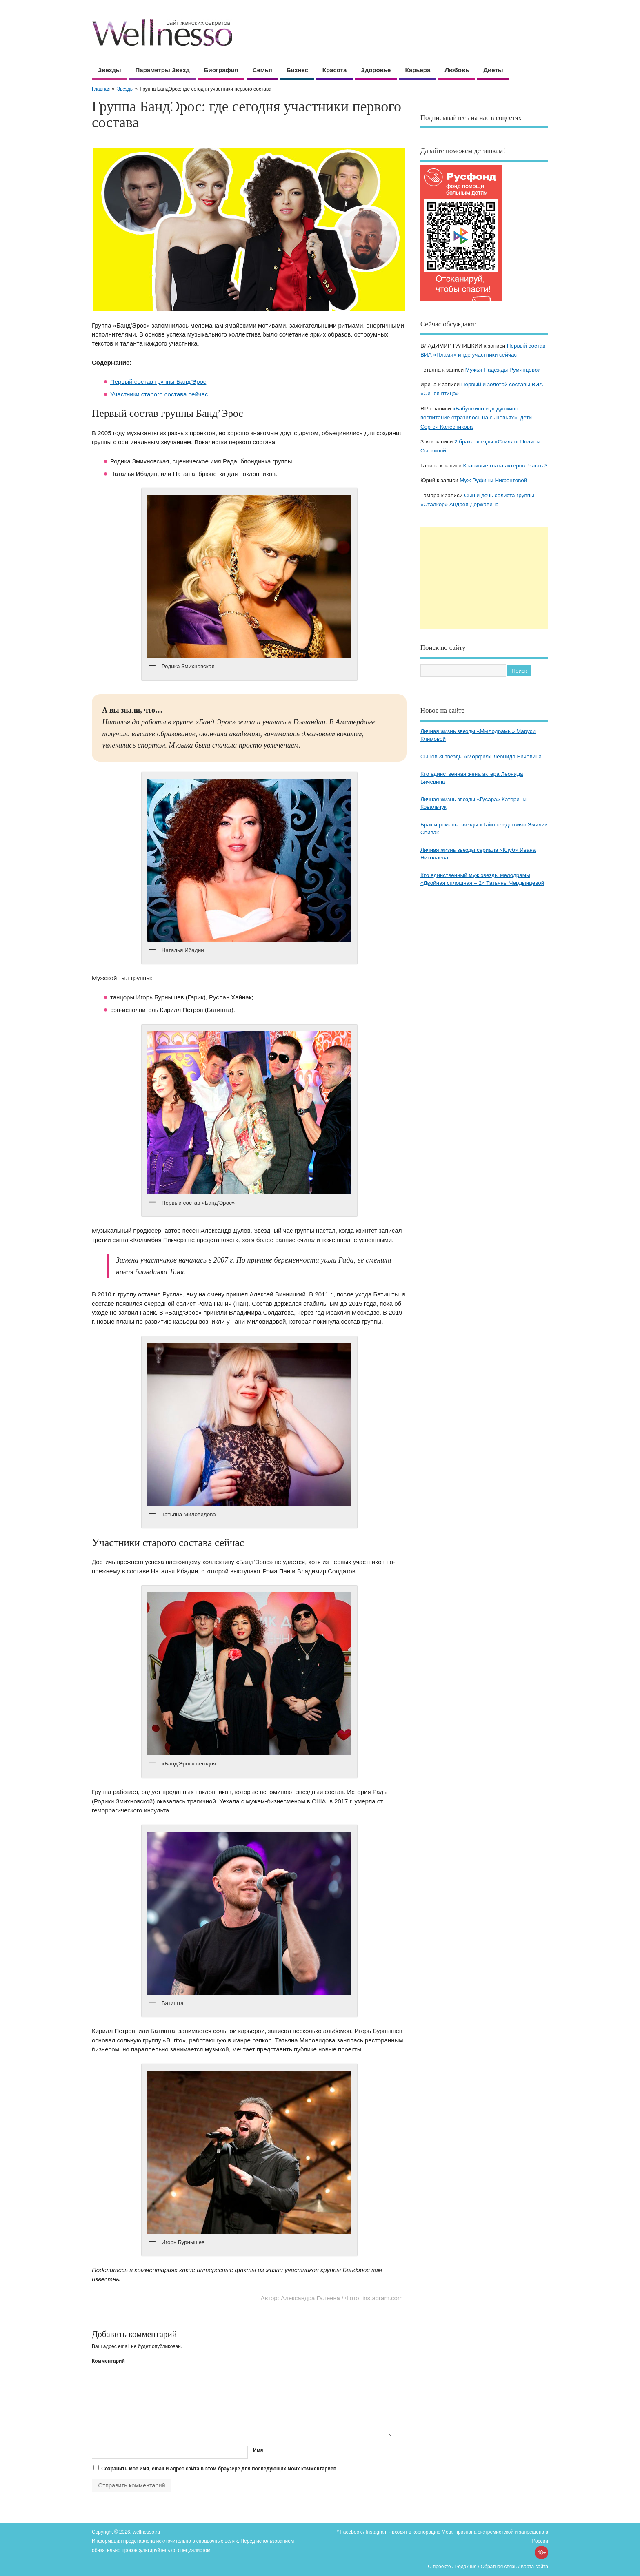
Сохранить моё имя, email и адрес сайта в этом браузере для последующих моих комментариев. (219, 2469)
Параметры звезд (163, 69)
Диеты (493, 69)
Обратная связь (499, 2566)
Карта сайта (534, 2566)
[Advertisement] (484, 578)
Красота (334, 69)
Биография (221, 69)
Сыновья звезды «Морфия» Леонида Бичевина (481, 756)
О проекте (439, 2566)
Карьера (417, 69)
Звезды (109, 69)
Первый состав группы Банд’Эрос (158, 381)
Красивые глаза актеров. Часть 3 (505, 466)
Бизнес (297, 69)
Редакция (466, 2566)
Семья (262, 69)
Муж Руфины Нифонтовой (493, 480)
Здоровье (376, 69)
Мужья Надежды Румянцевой (503, 370)
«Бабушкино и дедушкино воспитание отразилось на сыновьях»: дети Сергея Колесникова (476, 417)
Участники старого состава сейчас (159, 394)
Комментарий (108, 2361)
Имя (258, 2450)
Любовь (456, 69)
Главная (101, 89)
